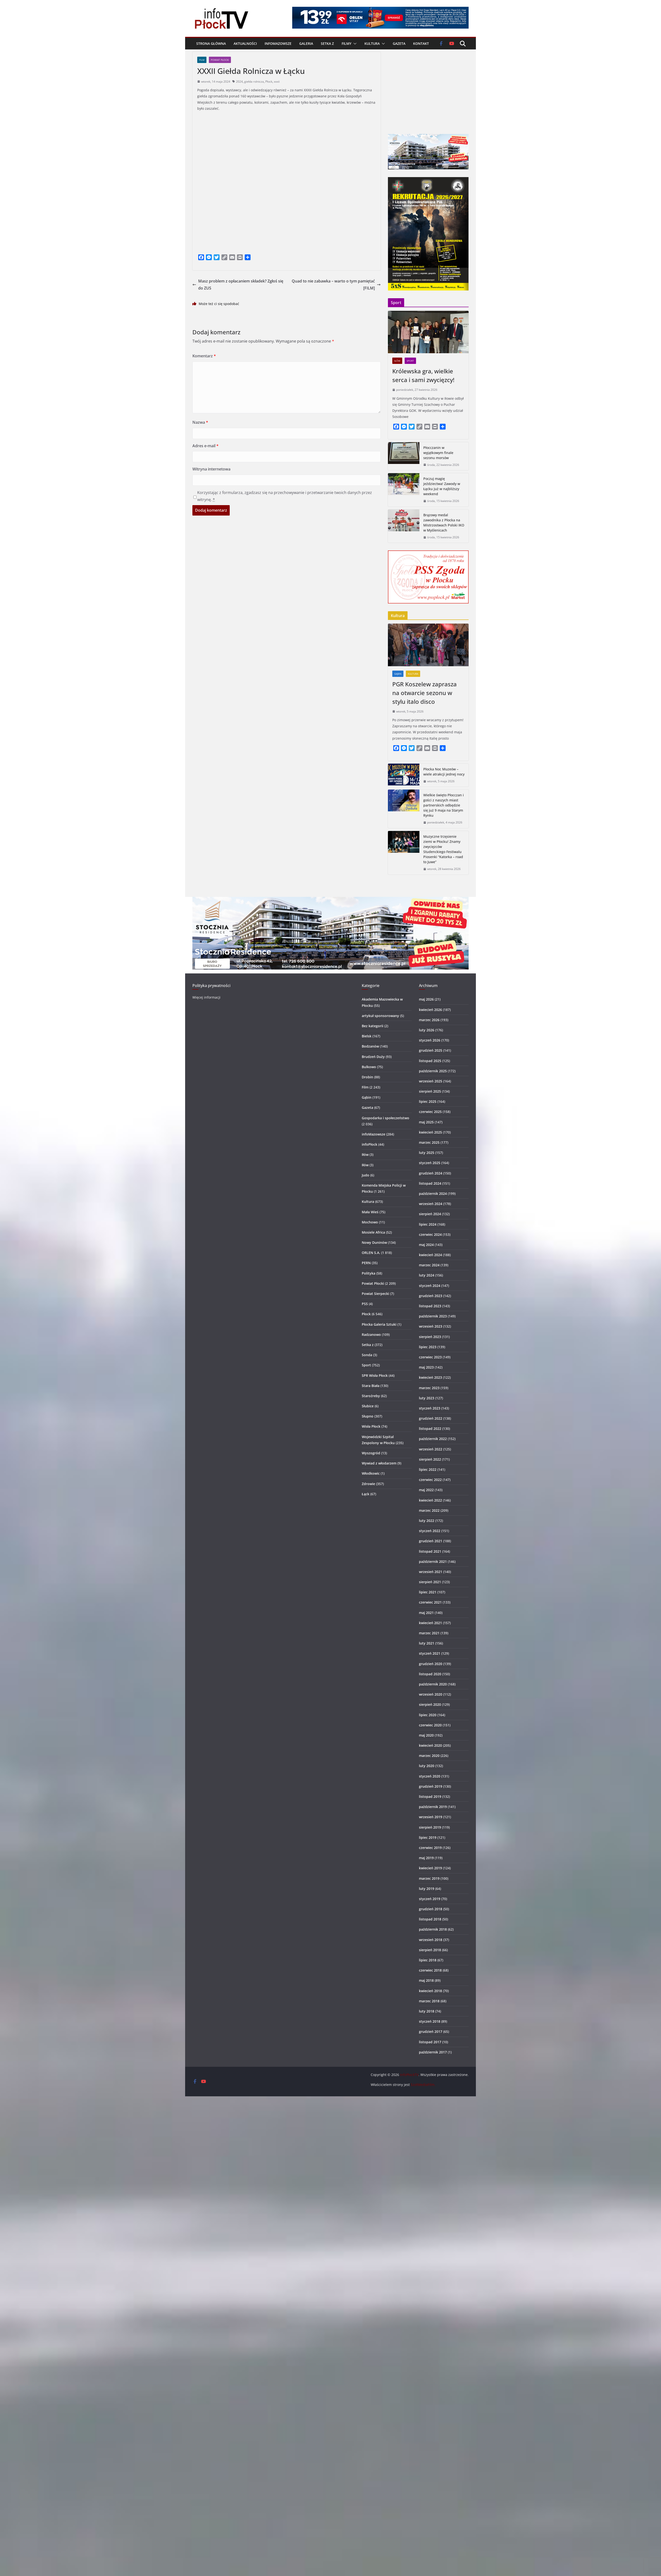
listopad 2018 (430, 1919)
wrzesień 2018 (430, 1939)
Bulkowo (369, 1067)
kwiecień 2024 (430, 1255)
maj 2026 (426, 999)
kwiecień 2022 (430, 1500)
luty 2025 (426, 1152)
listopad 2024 (430, 1183)
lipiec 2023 (427, 1347)
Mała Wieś (370, 1212)
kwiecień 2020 (430, 1745)
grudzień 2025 (430, 1050)
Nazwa (200, 422)
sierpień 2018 (430, 1950)
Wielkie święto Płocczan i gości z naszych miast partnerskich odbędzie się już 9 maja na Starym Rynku (443, 805)
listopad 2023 (430, 1306)
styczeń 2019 (429, 1898)
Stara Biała (370, 1385)
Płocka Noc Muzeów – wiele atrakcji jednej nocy (443, 771)
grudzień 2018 (430, 1909)
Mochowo (370, 1222)
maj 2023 (426, 1367)
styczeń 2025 (429, 1162)
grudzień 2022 (430, 1418)
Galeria (306, 43)
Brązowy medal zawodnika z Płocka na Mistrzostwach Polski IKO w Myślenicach (443, 522)
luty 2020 (426, 1765)
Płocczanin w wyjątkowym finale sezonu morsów (438, 452)
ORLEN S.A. (371, 1252)
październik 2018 (433, 1929)
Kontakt (421, 43)
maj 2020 (426, 1735)
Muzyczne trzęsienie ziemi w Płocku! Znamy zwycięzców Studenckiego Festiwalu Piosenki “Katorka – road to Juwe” (443, 849)
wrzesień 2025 (430, 1081)
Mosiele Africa (373, 1232)
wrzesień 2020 (430, 1694)
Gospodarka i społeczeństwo (385, 1118)
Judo (365, 1175)
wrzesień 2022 (430, 1449)
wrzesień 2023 (430, 1326)
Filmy (346, 43)
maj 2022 (426, 1490)
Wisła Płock (371, 1426)
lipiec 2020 (427, 1715)
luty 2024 (426, 1275)
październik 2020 (433, 1684)
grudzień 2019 (430, 1786)
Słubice (368, 1406)
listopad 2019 (430, 1796)
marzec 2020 (429, 1755)
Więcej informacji (206, 997)
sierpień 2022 (430, 1459)
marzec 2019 (429, 1878)
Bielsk (366, 1036)
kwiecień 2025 (430, 1132)
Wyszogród (371, 1453)
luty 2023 (426, 1398)
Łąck (365, 1494)
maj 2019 (426, 1858)
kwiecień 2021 (430, 1623)
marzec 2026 (429, 1020)
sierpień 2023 (430, 1336)
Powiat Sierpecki (375, 1293)
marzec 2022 (429, 1510)
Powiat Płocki (220, 60)
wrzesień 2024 (430, 1203)
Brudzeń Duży (373, 1056)
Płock (268, 81)
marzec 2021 (429, 1633)
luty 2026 (426, 1030)
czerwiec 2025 (430, 1111)
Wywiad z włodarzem (379, 1463)
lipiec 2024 (427, 1224)
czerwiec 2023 (430, 1357)
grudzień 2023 (430, 1295)
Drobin (367, 1077)
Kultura (372, 43)
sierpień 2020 (430, 1704)
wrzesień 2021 (430, 1571)
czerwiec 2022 (430, 1479)
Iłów (397, 360)
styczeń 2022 (429, 1530)
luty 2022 (426, 1520)
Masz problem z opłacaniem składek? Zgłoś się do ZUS (237, 284)
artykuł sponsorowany (380, 1015)
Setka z (327, 43)
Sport (410, 360)
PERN (366, 1263)
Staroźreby (371, 1396)
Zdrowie (368, 1483)
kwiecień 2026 (430, 1009)
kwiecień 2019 (430, 1868)
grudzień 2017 (430, 2031)
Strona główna (211, 43)
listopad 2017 (430, 2042)
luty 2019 (426, 1888)
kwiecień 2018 (430, 1991)
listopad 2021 (430, 1551)
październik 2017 (433, 2052)
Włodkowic (371, 1473)
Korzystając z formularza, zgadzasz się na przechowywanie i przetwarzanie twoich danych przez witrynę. (284, 496)
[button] (354, 43)
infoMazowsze (278, 43)
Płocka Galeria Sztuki (379, 1324)
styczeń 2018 (429, 2021)
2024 (239, 81)
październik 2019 (433, 1806)
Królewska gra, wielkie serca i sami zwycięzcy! (423, 375)
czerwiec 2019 (430, 1847)
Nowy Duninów (374, 1242)
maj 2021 (426, 1612)
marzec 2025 (429, 1142)
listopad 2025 (430, 1060)
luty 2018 (426, 2011)
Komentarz (204, 356)
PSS (365, 1303)
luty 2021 (426, 1643)
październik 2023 (433, 1316)
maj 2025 (426, 1122)
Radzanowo (371, 1334)
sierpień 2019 (430, 1827)
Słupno (367, 1416)
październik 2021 (433, 1561)
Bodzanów (370, 1046)
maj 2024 (426, 1244)
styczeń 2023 (429, 1408)
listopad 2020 (430, 1674)
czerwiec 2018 (430, 1970)
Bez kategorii (372, 1026)
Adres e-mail (205, 445)
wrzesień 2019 (430, 1817)
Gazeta (399, 43)
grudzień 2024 (430, 1173)
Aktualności (245, 43)
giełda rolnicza (254, 81)
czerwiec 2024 (430, 1234)
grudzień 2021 (430, 1541)
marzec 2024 (429, 1265)
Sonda (367, 1355)
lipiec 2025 (427, 1101)
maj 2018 (426, 1980)
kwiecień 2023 (430, 1377)
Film (202, 60)
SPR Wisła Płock (375, 1375)
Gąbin (397, 673)
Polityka (368, 1273)
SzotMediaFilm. (423, 2084)
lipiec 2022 (427, 1469)
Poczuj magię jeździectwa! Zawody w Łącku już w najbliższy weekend (441, 486)
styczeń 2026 (429, 1040)
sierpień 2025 (430, 1091)
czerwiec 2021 (430, 1602)
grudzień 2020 (430, 1663)
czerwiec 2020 (430, 1725)
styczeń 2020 (429, 1776)
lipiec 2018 (427, 1960)
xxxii (277, 81)
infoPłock (369, 1144)
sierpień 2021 (430, 1582)
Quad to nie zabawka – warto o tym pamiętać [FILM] (336, 284)
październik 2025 (433, 1071)
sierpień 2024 (430, 1214)
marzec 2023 (429, 1388)
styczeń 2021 (429, 1653)
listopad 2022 (430, 1428)
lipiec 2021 (427, 1592)
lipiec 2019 (427, 1837)
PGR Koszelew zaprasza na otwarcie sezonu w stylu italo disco (424, 692)
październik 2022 (433, 1438)
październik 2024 (433, 1193)
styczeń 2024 (429, 1285)
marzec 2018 (429, 2001)
